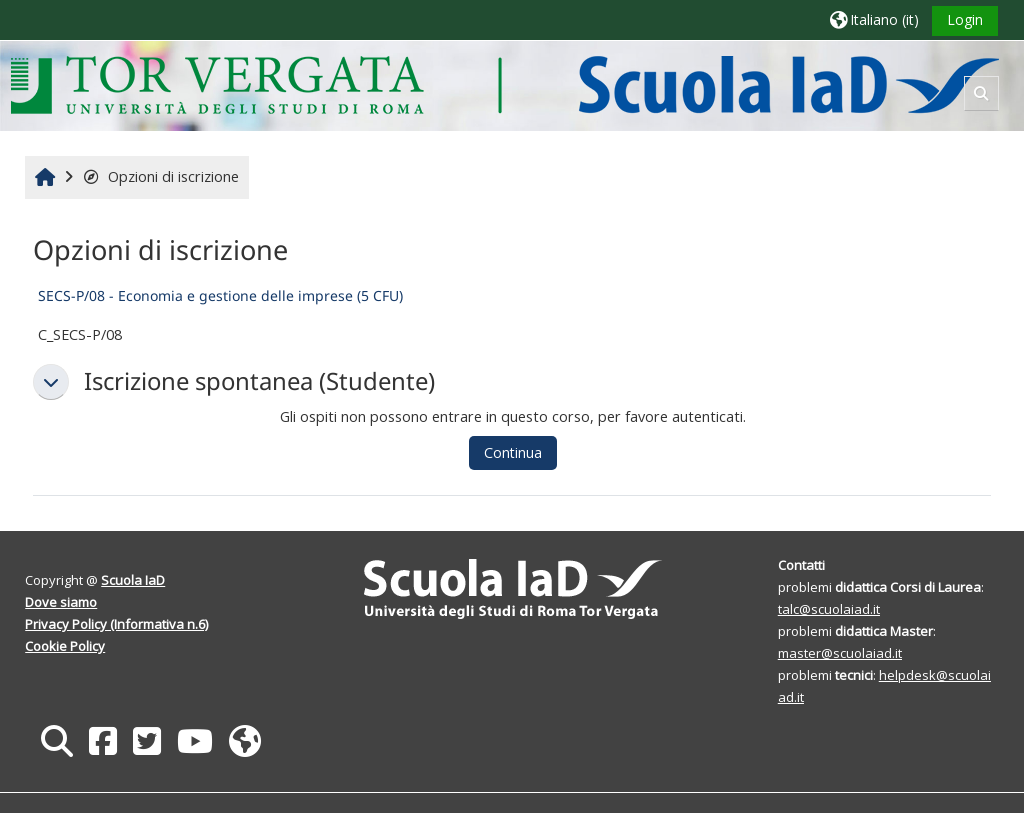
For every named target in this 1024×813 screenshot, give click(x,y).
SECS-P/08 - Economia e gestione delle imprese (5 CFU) (220, 295)
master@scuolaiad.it (840, 653)
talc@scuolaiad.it (829, 609)
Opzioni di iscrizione (160, 176)
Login (965, 19)
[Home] (504, 84)
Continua (513, 452)
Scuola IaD (133, 580)
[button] (874, 19)
